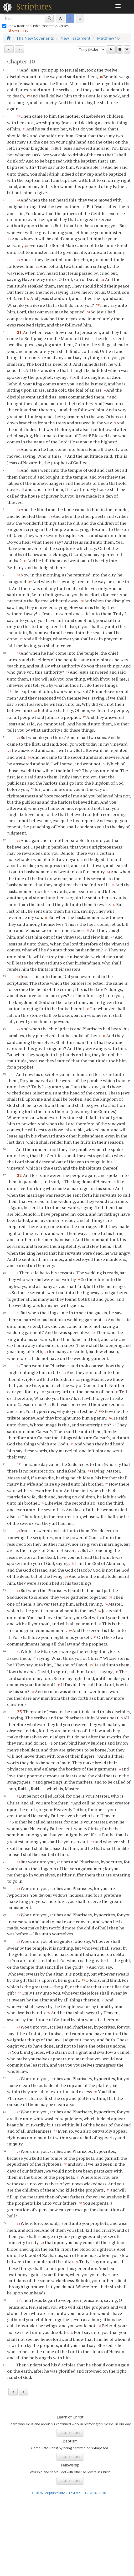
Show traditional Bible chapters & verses (36, 28)
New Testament (75, 38)
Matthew (105, 38)
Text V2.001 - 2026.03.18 (87, 2493)
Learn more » (70, 2432)
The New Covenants (35, 38)
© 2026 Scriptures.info (48, 2493)
